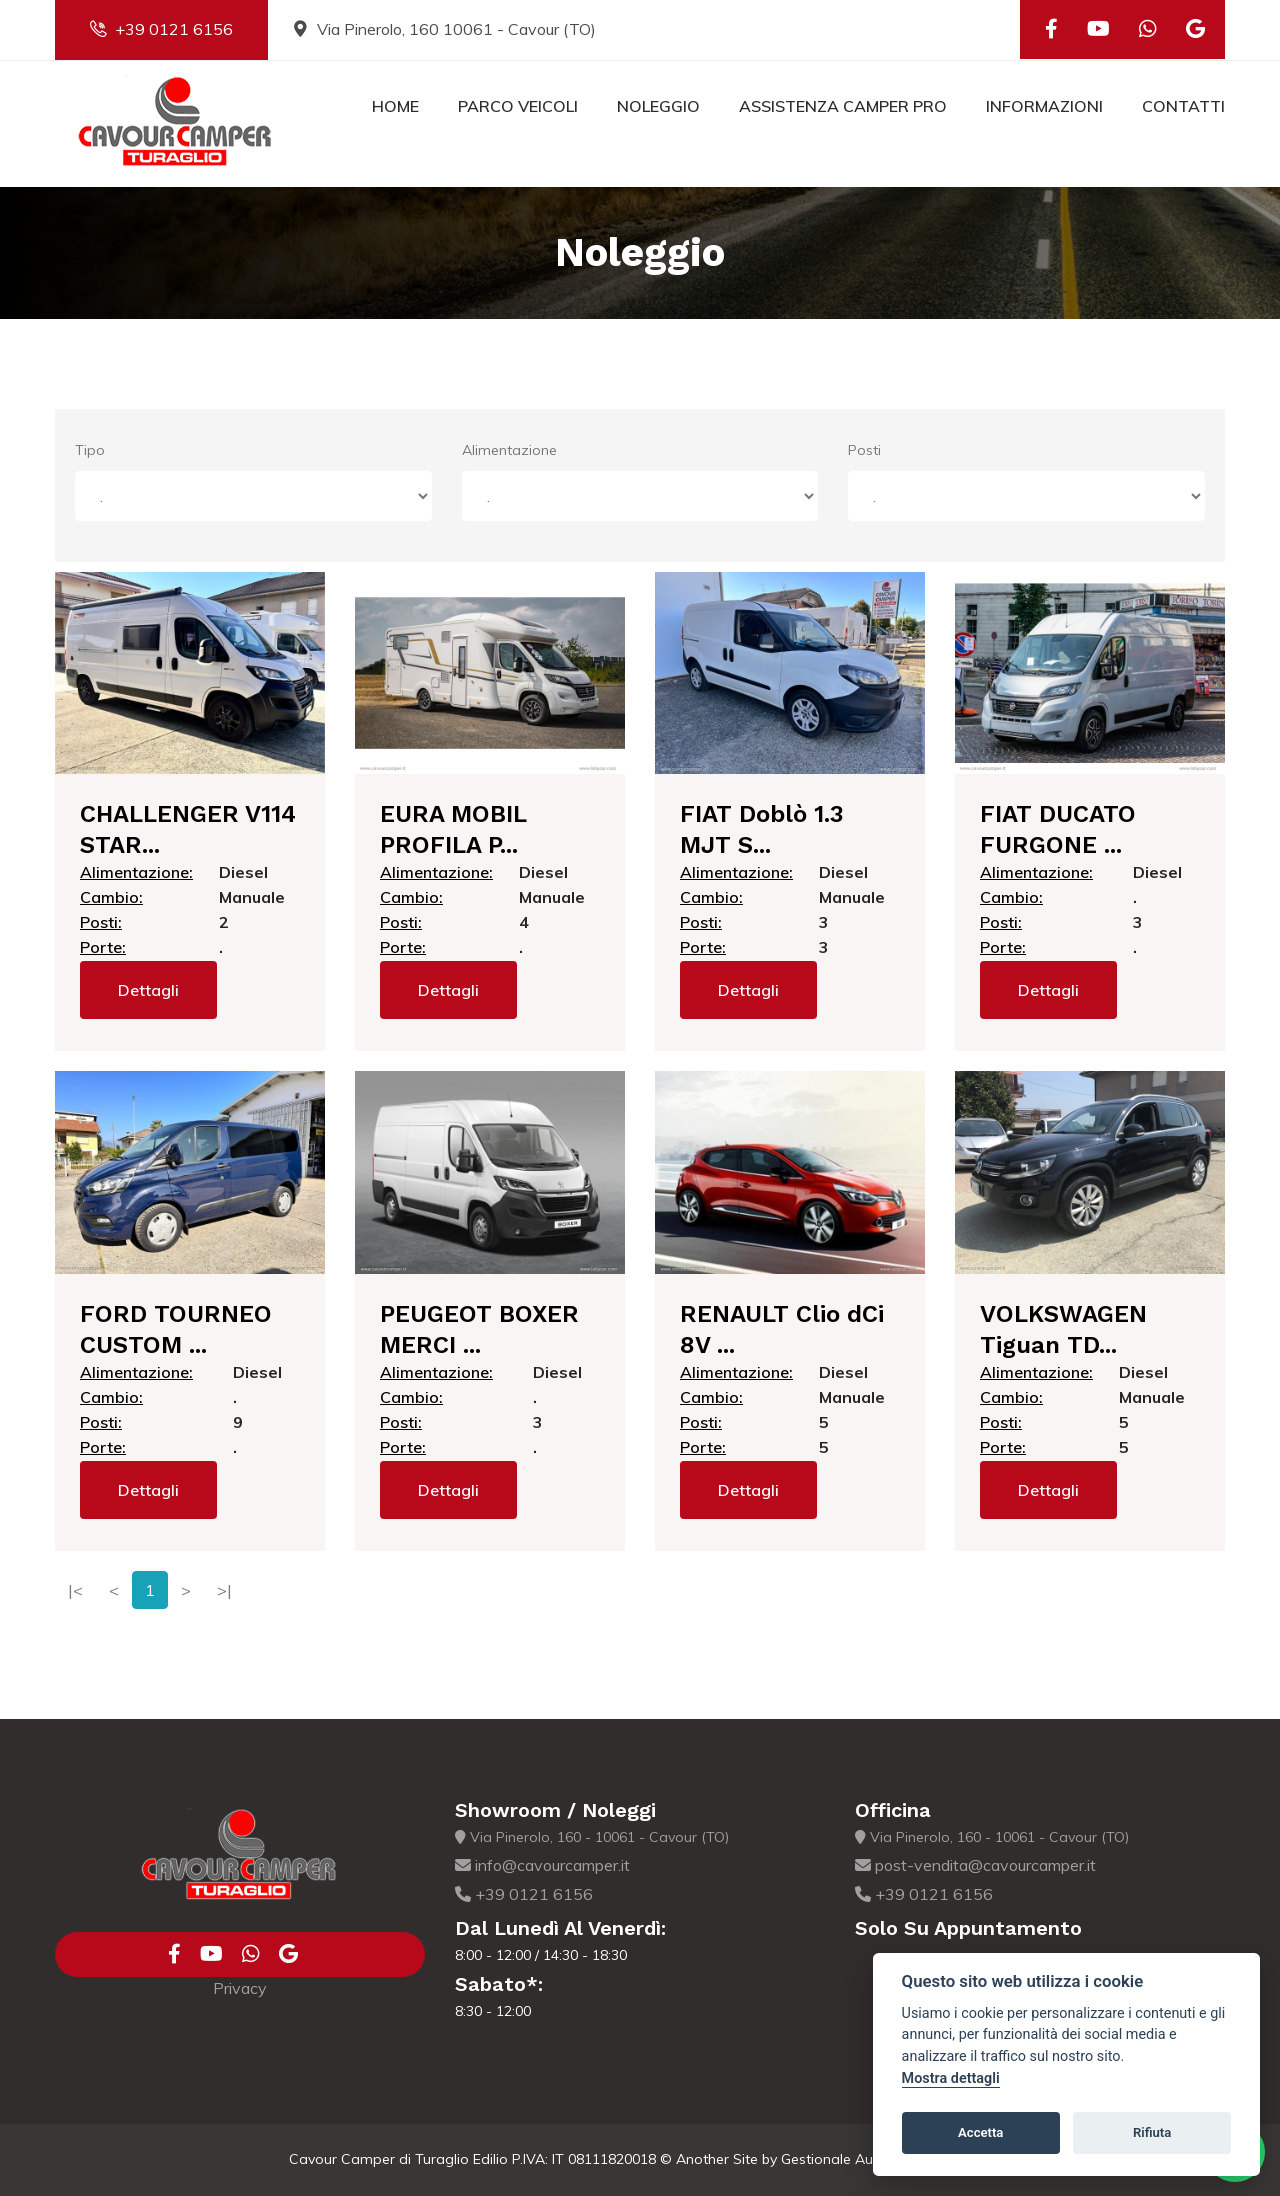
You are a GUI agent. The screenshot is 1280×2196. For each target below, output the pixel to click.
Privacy (240, 1988)
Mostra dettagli (951, 2078)
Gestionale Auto (834, 2159)
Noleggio (658, 106)
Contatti (1183, 106)
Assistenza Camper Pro (843, 106)
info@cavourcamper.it (542, 1865)
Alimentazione (509, 450)
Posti (864, 450)
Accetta (980, 2132)
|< (75, 1590)
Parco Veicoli (518, 106)
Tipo (90, 450)
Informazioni (1044, 106)
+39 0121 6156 (161, 29)
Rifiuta (1152, 2132)
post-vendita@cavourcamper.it (975, 1865)
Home (395, 106)
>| (224, 1590)
